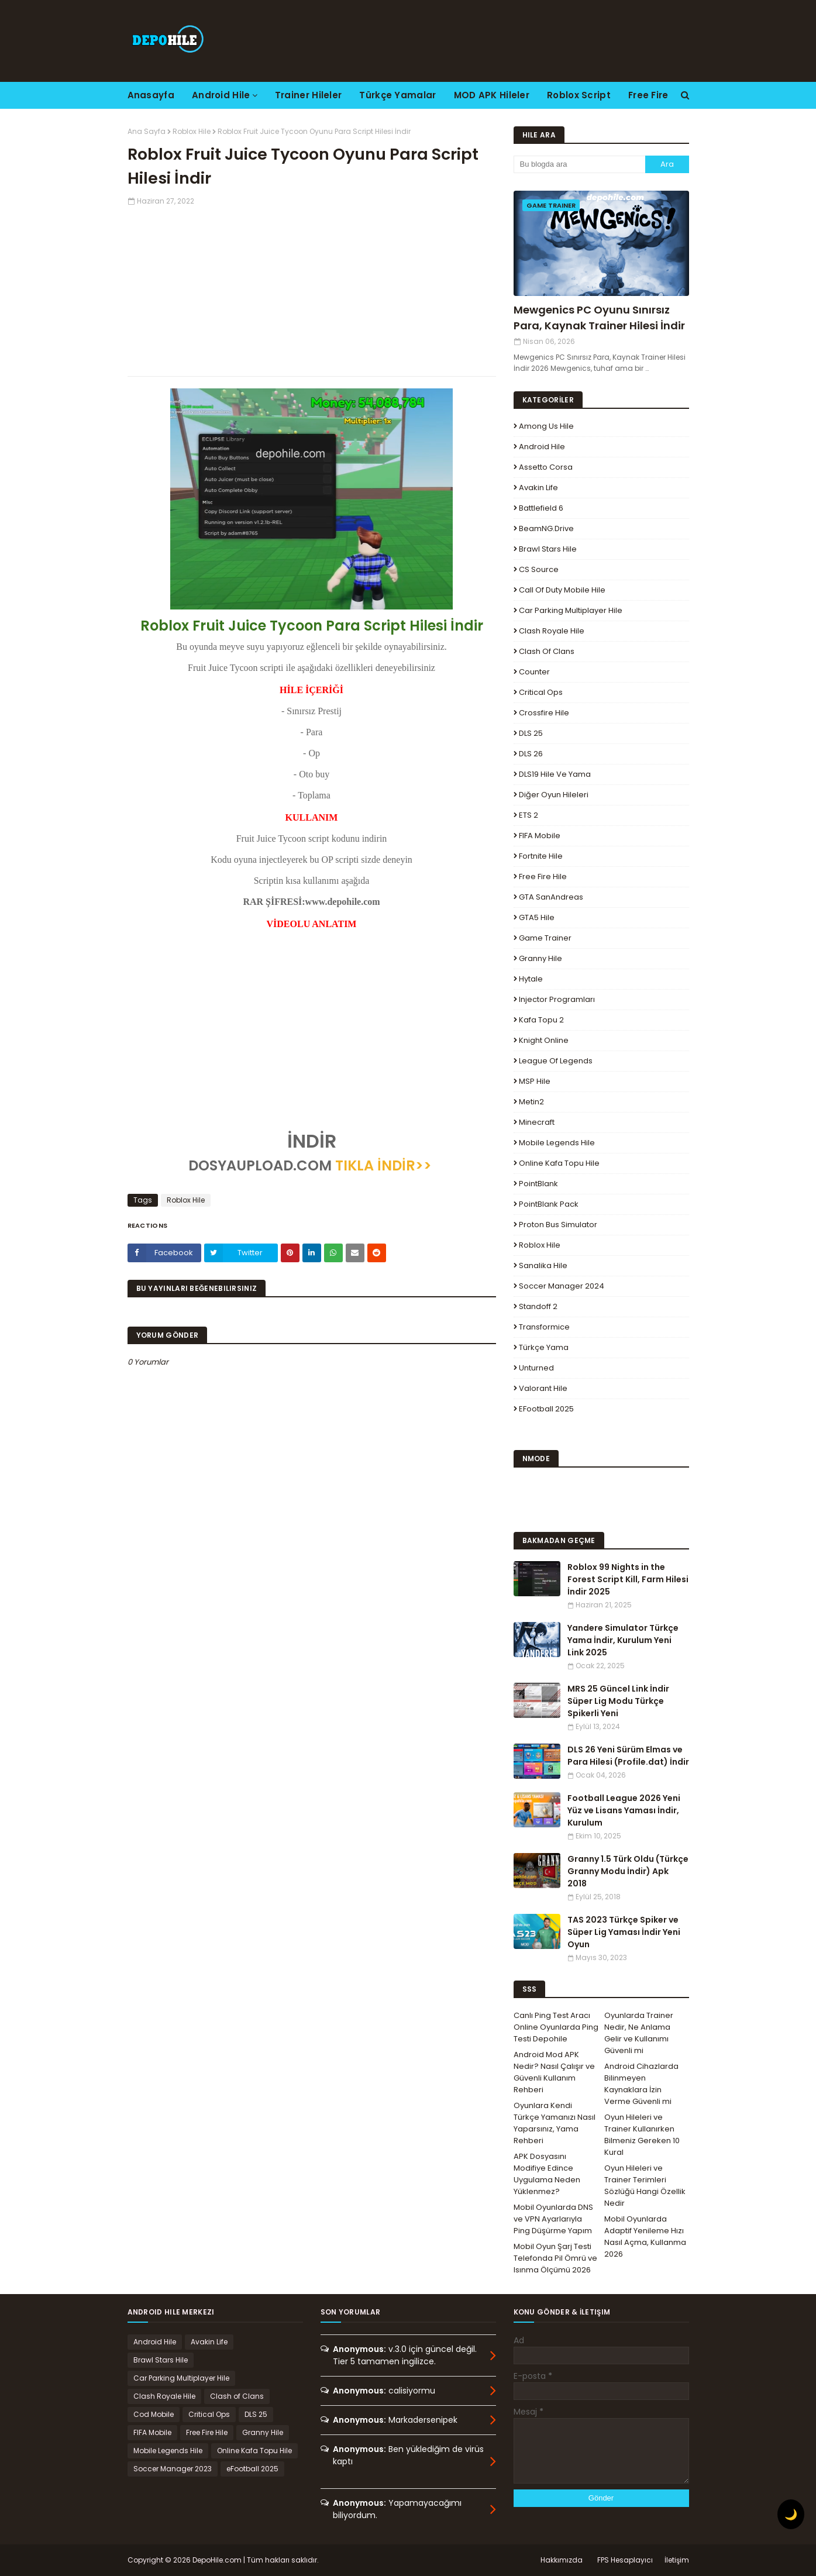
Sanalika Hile (543, 1265)
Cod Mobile (153, 2414)
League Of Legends (556, 1060)
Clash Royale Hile (551, 630)
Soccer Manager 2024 (561, 1286)
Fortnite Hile (541, 856)
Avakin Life (538, 487)
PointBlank (538, 1183)
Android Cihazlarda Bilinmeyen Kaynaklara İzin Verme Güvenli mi (641, 2084)
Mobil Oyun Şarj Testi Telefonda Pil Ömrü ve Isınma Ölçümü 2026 (555, 2258)
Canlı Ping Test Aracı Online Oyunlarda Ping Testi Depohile (556, 2027)
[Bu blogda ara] (579, 164)
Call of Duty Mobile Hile (562, 589)
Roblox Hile (192, 131)
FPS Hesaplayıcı (625, 2560)
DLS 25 (531, 733)
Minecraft (537, 1122)
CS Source (539, 569)
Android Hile (542, 446)
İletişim (676, 2560)
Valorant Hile (543, 1388)
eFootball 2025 (546, 1408)
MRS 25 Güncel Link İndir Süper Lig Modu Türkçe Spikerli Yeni (618, 1701)
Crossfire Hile (544, 712)
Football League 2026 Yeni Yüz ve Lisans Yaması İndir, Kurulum (623, 1810)
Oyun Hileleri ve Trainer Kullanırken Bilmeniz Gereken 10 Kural (642, 2135)
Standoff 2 (538, 1306)
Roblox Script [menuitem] (579, 95)
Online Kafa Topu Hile (559, 1163)
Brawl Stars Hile (548, 549)
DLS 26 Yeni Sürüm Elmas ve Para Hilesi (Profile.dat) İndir (628, 1756)
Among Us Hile (546, 426)
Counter (534, 671)
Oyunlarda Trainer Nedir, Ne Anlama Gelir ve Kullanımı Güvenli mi (638, 2033)
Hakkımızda (561, 2560)
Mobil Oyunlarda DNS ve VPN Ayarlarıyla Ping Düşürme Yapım (553, 2219)
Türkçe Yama (544, 1347)
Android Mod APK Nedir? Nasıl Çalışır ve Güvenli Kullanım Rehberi (554, 2072)
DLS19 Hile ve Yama (555, 774)
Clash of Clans (546, 651)
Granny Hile (540, 958)
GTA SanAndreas (551, 897)
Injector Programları (557, 999)
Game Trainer (545, 937)
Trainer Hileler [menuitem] (308, 95)
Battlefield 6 (541, 508)
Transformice (544, 1326)
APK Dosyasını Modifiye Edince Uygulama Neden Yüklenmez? (547, 2174)
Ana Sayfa (147, 131)
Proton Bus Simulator (558, 1224)
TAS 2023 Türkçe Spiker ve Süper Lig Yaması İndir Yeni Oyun (623, 1932)
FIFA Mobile (539, 835)
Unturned (536, 1367)
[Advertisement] (312, 288)
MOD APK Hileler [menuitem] (492, 95)
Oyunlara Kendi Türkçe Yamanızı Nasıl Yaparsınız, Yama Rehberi (554, 2123)
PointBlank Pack (549, 1204)
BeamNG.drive (546, 528)
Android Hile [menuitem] (221, 95)
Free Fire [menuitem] (648, 95)
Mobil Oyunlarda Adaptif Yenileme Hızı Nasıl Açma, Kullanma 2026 (645, 2236)
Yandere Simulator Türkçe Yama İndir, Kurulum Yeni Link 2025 (623, 1640)
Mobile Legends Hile (557, 1142)
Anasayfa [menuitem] (151, 95)
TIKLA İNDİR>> (383, 1165)
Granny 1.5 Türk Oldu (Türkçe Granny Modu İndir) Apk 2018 (627, 1871)
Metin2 (531, 1101)
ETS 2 (528, 815)
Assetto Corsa (546, 467)
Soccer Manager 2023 (172, 2469)
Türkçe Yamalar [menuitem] (397, 95)
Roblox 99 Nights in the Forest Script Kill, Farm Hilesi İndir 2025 (627, 1579)
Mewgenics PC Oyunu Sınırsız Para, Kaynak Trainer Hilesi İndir (599, 317)
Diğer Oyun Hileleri (553, 794)
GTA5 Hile (537, 917)
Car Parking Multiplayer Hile (570, 610)
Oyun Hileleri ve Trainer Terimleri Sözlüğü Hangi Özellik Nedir (645, 2185)
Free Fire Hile (543, 876)
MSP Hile (534, 1081)
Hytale (531, 978)
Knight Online (544, 1040)
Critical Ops (541, 692)
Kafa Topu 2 (541, 1019)
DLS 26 (531, 753)
